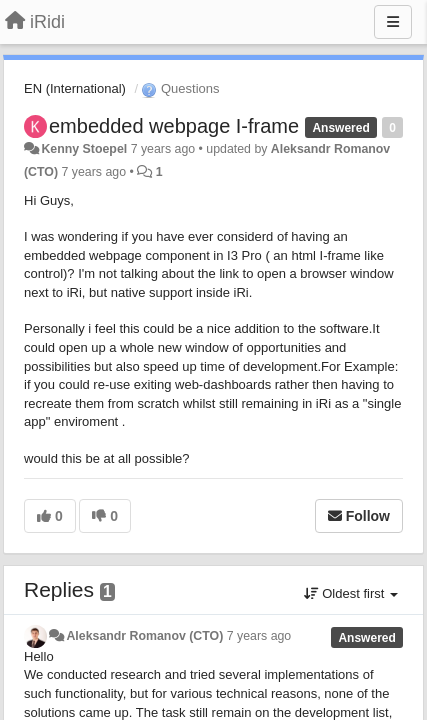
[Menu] (393, 22)
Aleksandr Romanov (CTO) (144, 636)
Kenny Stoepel (84, 149)
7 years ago (259, 636)
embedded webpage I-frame (174, 126)
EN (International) (75, 88)
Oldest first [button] (351, 593)
